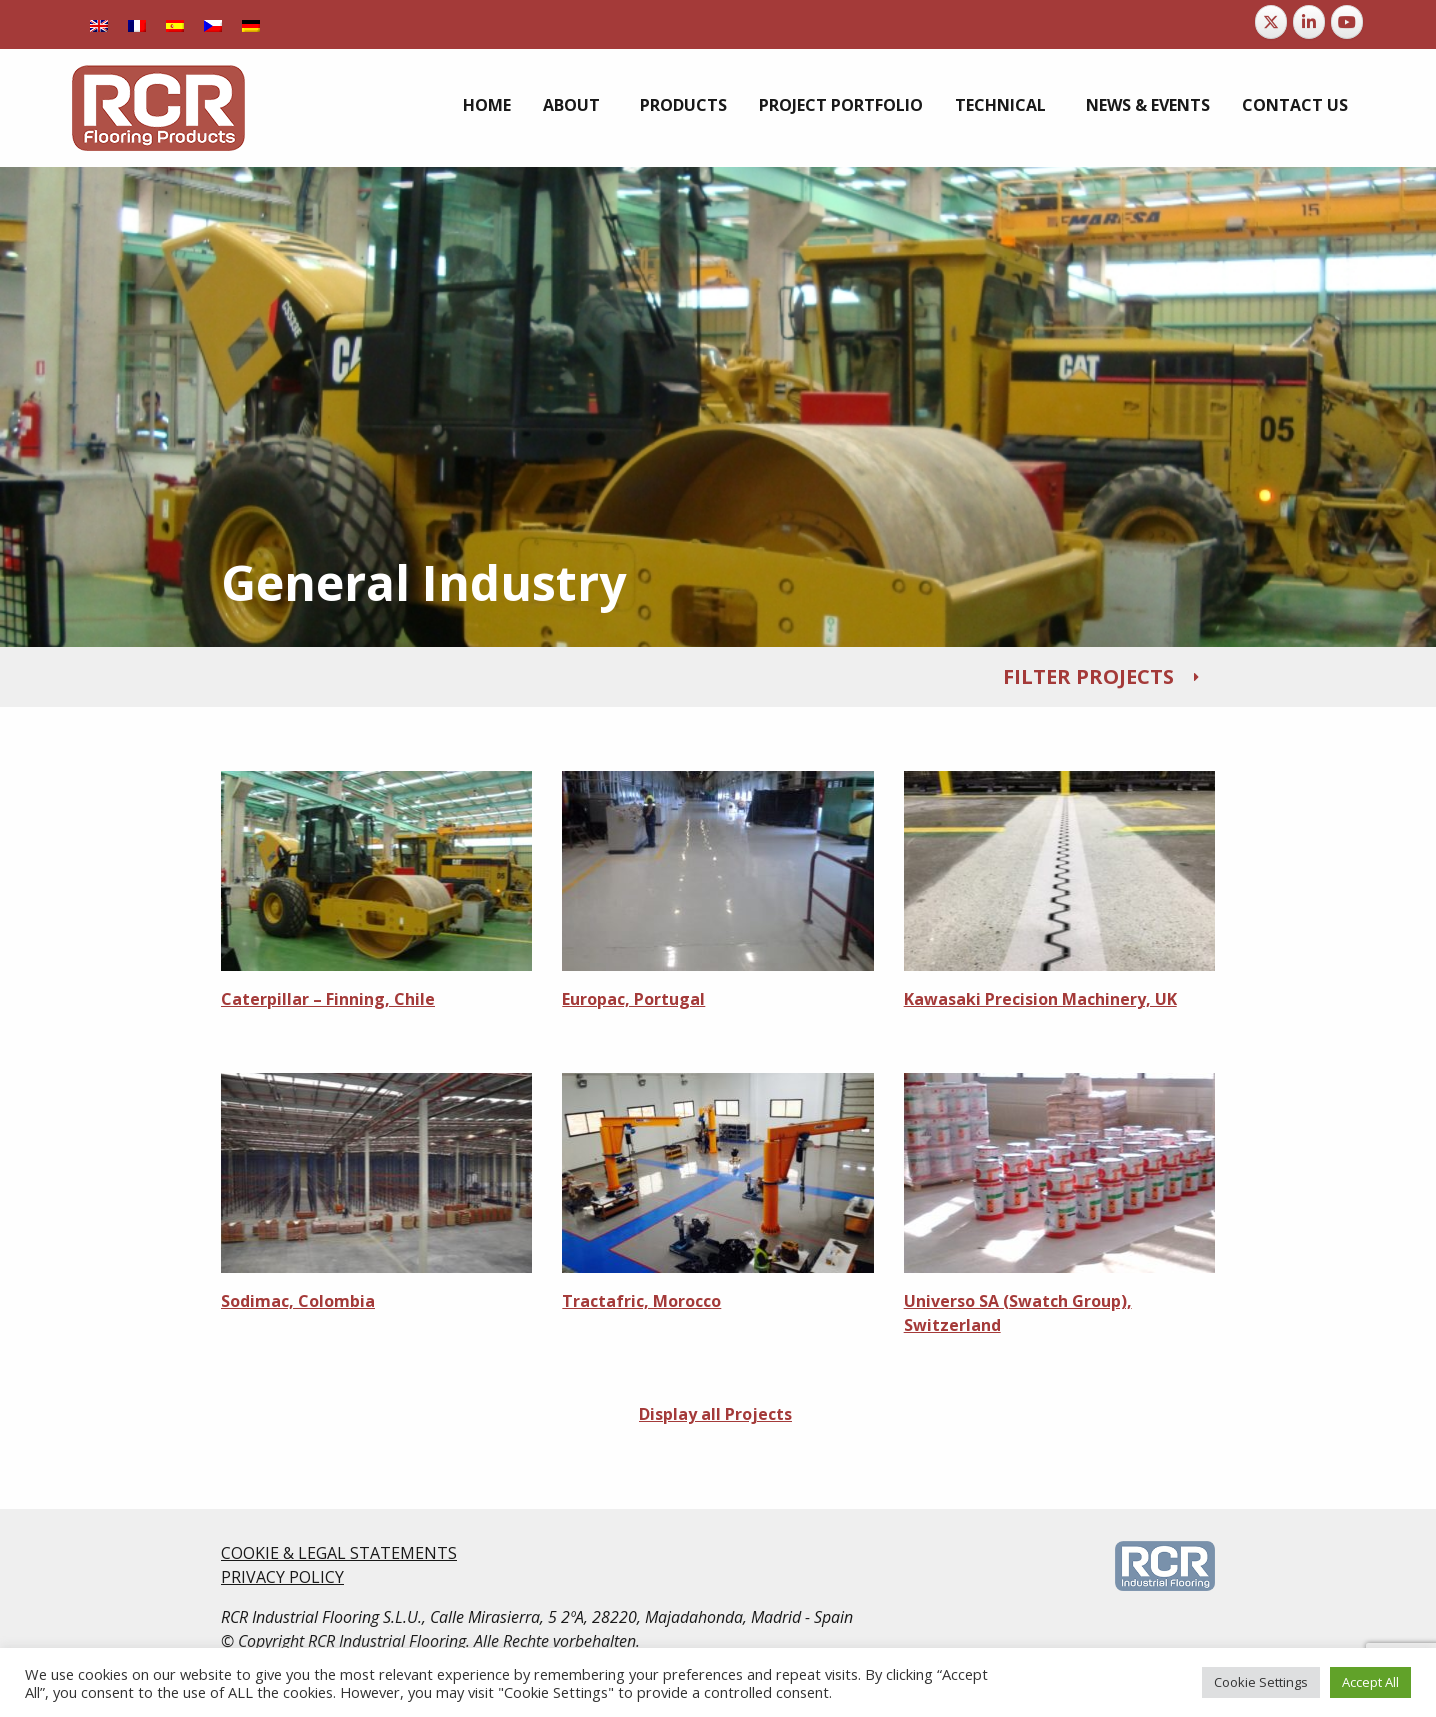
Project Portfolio (841, 105)
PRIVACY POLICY (282, 1577)
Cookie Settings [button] (1261, 1682)
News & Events (1148, 105)
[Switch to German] (251, 24)
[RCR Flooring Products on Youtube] (1347, 22)
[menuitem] (487, 105)
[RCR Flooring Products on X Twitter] (1271, 22)
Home (487, 105)
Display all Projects (715, 1414)
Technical (1000, 105)
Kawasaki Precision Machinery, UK (1040, 999)
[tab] (718, 677)
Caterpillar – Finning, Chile (328, 999)
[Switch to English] (99, 24)
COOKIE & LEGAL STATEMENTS (339, 1553)
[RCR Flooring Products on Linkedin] (1309, 22)
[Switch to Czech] (213, 24)
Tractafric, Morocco (641, 1301)
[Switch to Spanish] (175, 24)
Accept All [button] (1370, 1682)
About (571, 105)
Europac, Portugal (633, 999)
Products (683, 105)
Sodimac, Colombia (298, 1301)
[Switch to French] (137, 24)
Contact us (1295, 105)
